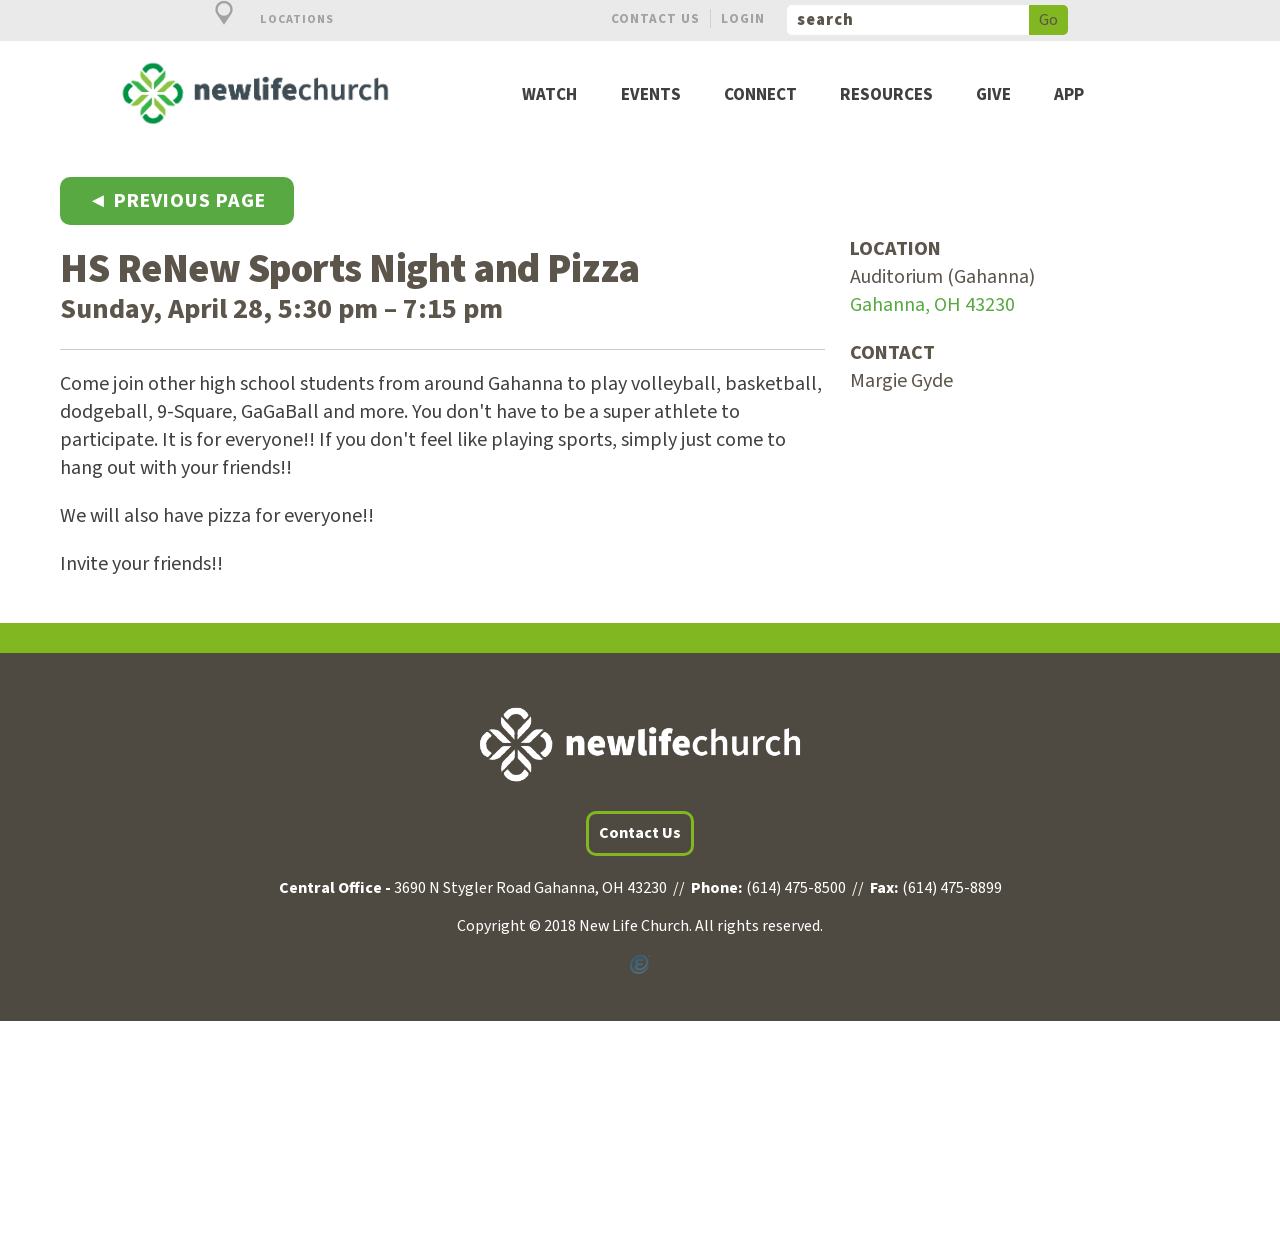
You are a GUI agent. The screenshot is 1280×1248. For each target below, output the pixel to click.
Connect (760, 95)
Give (993, 95)
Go (1048, 20)
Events (651, 95)
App (1069, 95)
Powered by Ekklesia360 (640, 965)
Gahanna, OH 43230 (932, 305)
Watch (549, 95)
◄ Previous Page (177, 201)
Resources (886, 95)
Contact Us (655, 18)
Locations (263, 19)
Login (743, 18)
